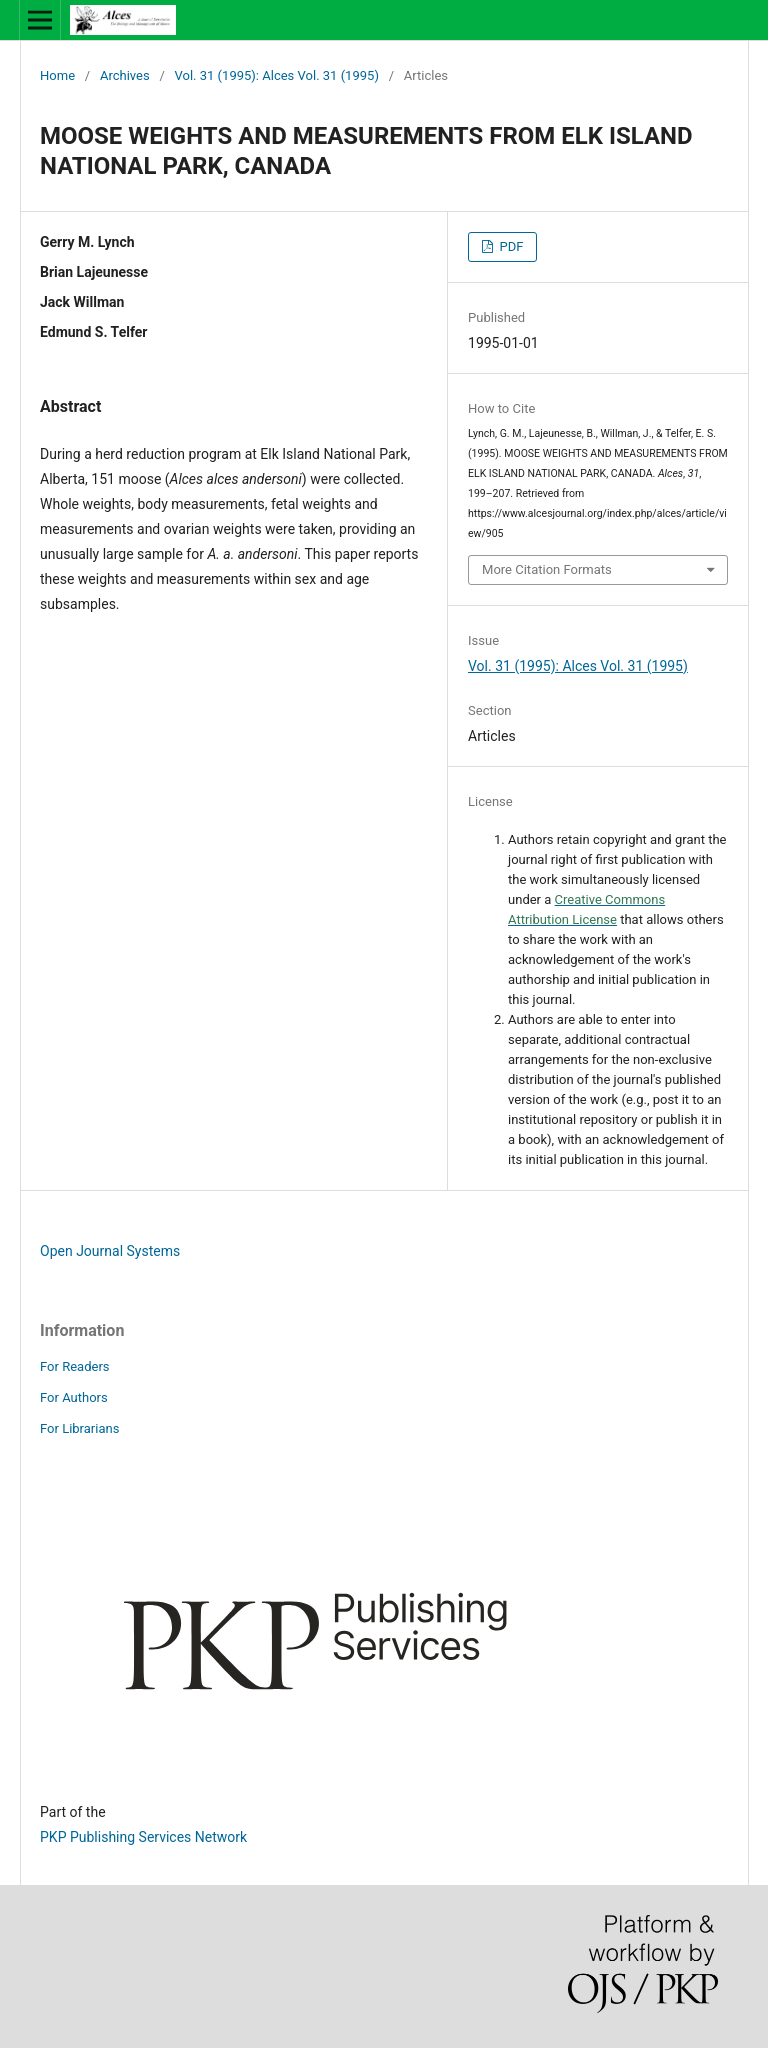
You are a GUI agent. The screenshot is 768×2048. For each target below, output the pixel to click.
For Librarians (79, 1428)
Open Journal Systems (110, 1251)
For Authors (74, 1397)
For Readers (75, 1366)
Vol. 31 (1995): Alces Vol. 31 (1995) (277, 75)
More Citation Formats (547, 569)
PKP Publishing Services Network (143, 1837)
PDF (509, 246)
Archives (125, 75)
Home (57, 75)
